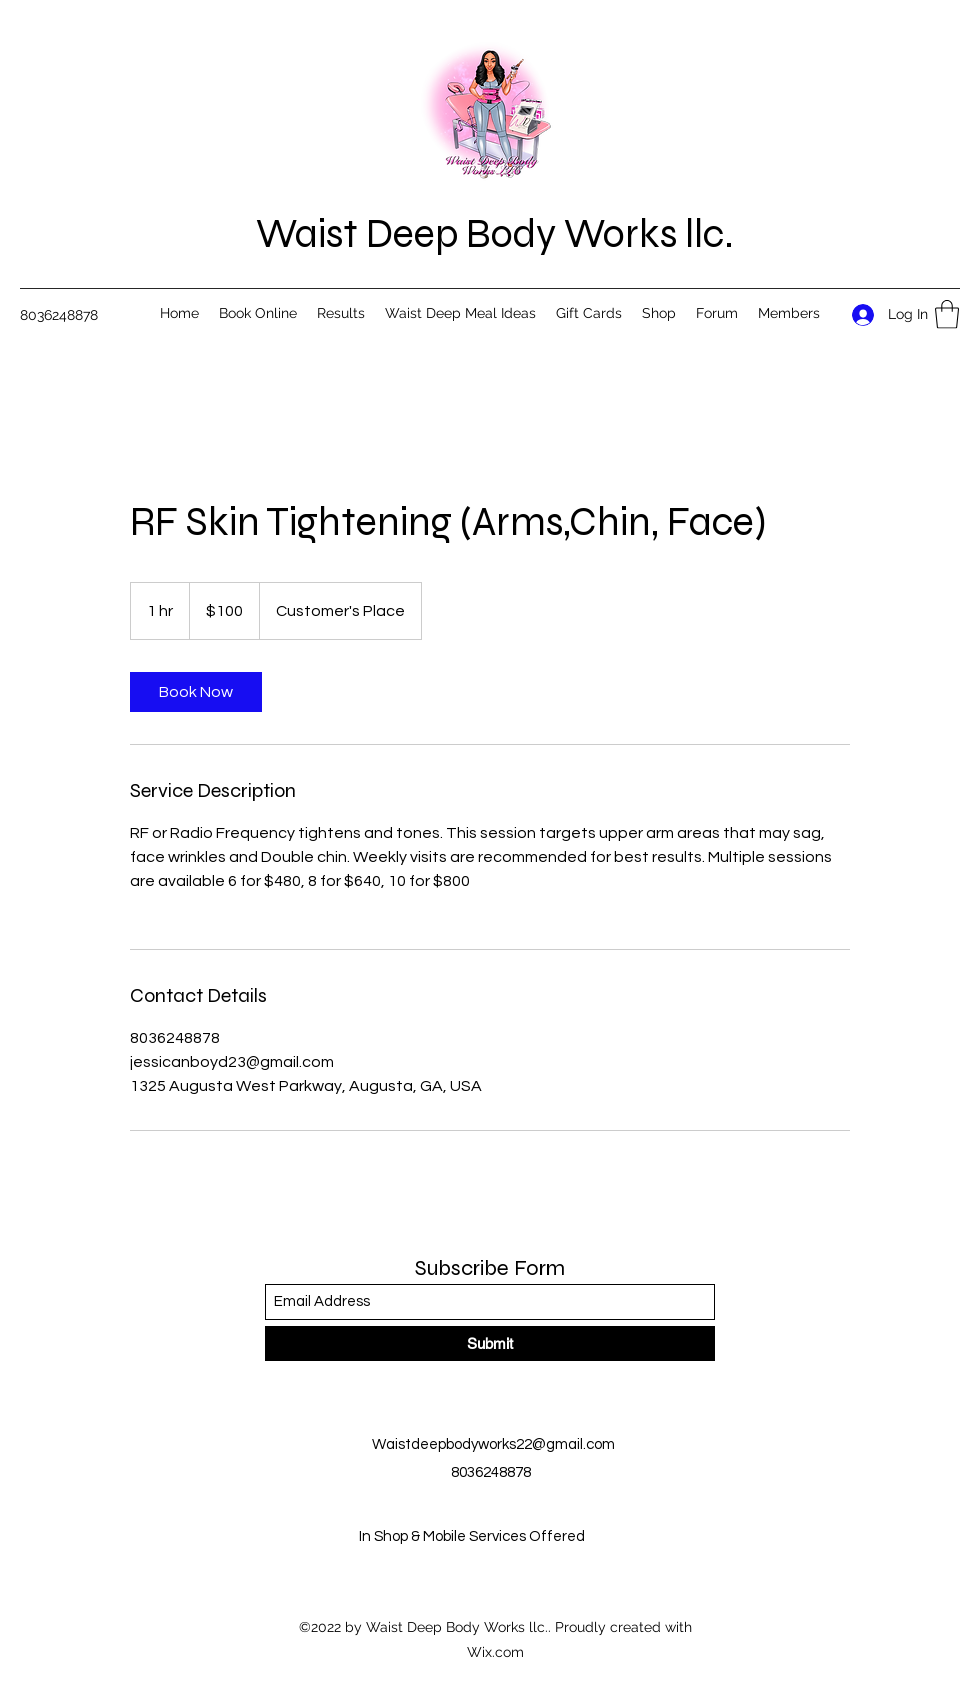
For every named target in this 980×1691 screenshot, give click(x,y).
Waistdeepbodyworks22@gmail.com (493, 1444)
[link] (196, 692)
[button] (947, 314)
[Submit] (490, 1343)
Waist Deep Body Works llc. (495, 234)
